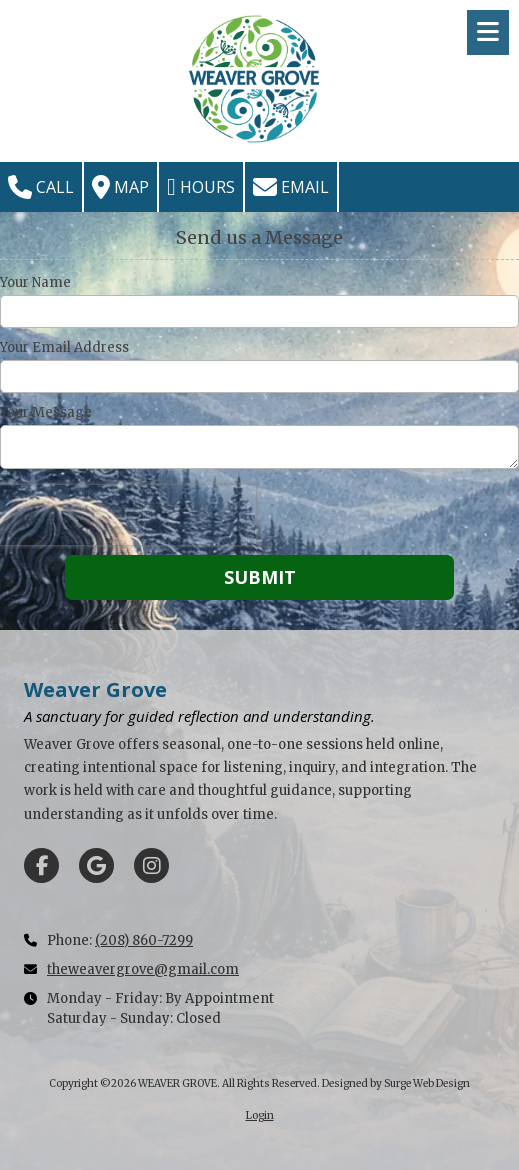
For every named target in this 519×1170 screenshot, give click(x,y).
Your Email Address (64, 348)
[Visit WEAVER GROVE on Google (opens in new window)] (96, 865)
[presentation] (128, 515)
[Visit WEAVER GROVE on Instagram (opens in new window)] (151, 865)
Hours (201, 187)
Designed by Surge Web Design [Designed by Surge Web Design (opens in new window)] (396, 1083)
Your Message (46, 413)
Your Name (35, 283)
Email (291, 187)
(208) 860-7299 (144, 940)
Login (260, 1115)
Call (41, 187)
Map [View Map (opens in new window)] (120, 187)
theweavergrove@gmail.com (143, 969)
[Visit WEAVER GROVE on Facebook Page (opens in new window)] (41, 865)
